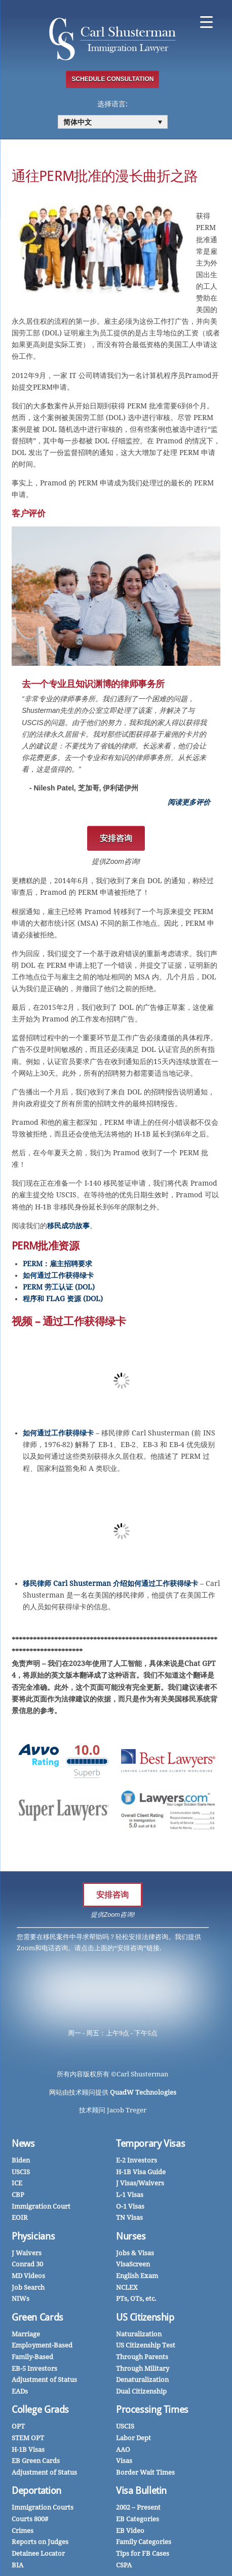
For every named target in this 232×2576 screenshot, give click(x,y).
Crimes (22, 2530)
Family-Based (32, 2357)
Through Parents (142, 2357)
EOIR (20, 2217)
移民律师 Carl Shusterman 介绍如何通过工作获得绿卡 (110, 1583)
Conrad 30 (27, 2264)
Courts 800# (30, 2519)
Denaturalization (142, 2379)
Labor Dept (133, 2438)
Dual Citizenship (141, 2391)
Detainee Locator (38, 2553)
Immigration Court (41, 2206)
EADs (20, 2391)
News (23, 2143)
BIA (17, 2565)
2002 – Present (138, 2507)
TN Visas (129, 2217)
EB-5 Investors (34, 2368)
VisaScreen (133, 2264)
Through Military (142, 2368)
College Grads (40, 2409)
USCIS (21, 2172)
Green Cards (37, 2317)
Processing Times (152, 2409)
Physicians (33, 2236)
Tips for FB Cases (142, 2553)
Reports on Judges (40, 2542)
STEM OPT (28, 2438)
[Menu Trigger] (206, 21)
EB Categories (137, 2519)
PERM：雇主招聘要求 (57, 1264)
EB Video (130, 2530)
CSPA (124, 2565)
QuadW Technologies (143, 2092)
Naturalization (139, 2334)
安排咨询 (112, 1895)
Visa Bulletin (141, 2490)
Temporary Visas (150, 2143)
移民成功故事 (68, 1226)
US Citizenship (145, 2317)
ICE (17, 2183)
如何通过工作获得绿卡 (58, 1275)
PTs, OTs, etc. (136, 2298)
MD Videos (28, 2276)
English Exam (137, 2276)
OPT (18, 2426)
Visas (124, 2461)
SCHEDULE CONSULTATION (112, 79)
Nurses (131, 2236)
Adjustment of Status (44, 2379)
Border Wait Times (145, 2472)
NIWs (20, 2298)
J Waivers (27, 2253)
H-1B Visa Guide (141, 2172)
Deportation (36, 2490)
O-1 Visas (130, 2206)
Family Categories (143, 2542)
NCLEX (127, 2287)
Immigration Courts (42, 2507)
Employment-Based (42, 2345)
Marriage (26, 2334)
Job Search (28, 2287)
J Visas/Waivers (140, 2183)
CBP (18, 2195)
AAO (123, 2449)
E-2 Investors (136, 2160)
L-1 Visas (129, 2195)
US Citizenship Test (145, 2345)
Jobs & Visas (135, 2253)
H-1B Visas (28, 2449)
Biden (21, 2160)
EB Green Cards (36, 2461)
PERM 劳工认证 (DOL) (59, 1287)
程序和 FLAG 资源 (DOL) (63, 1299)
